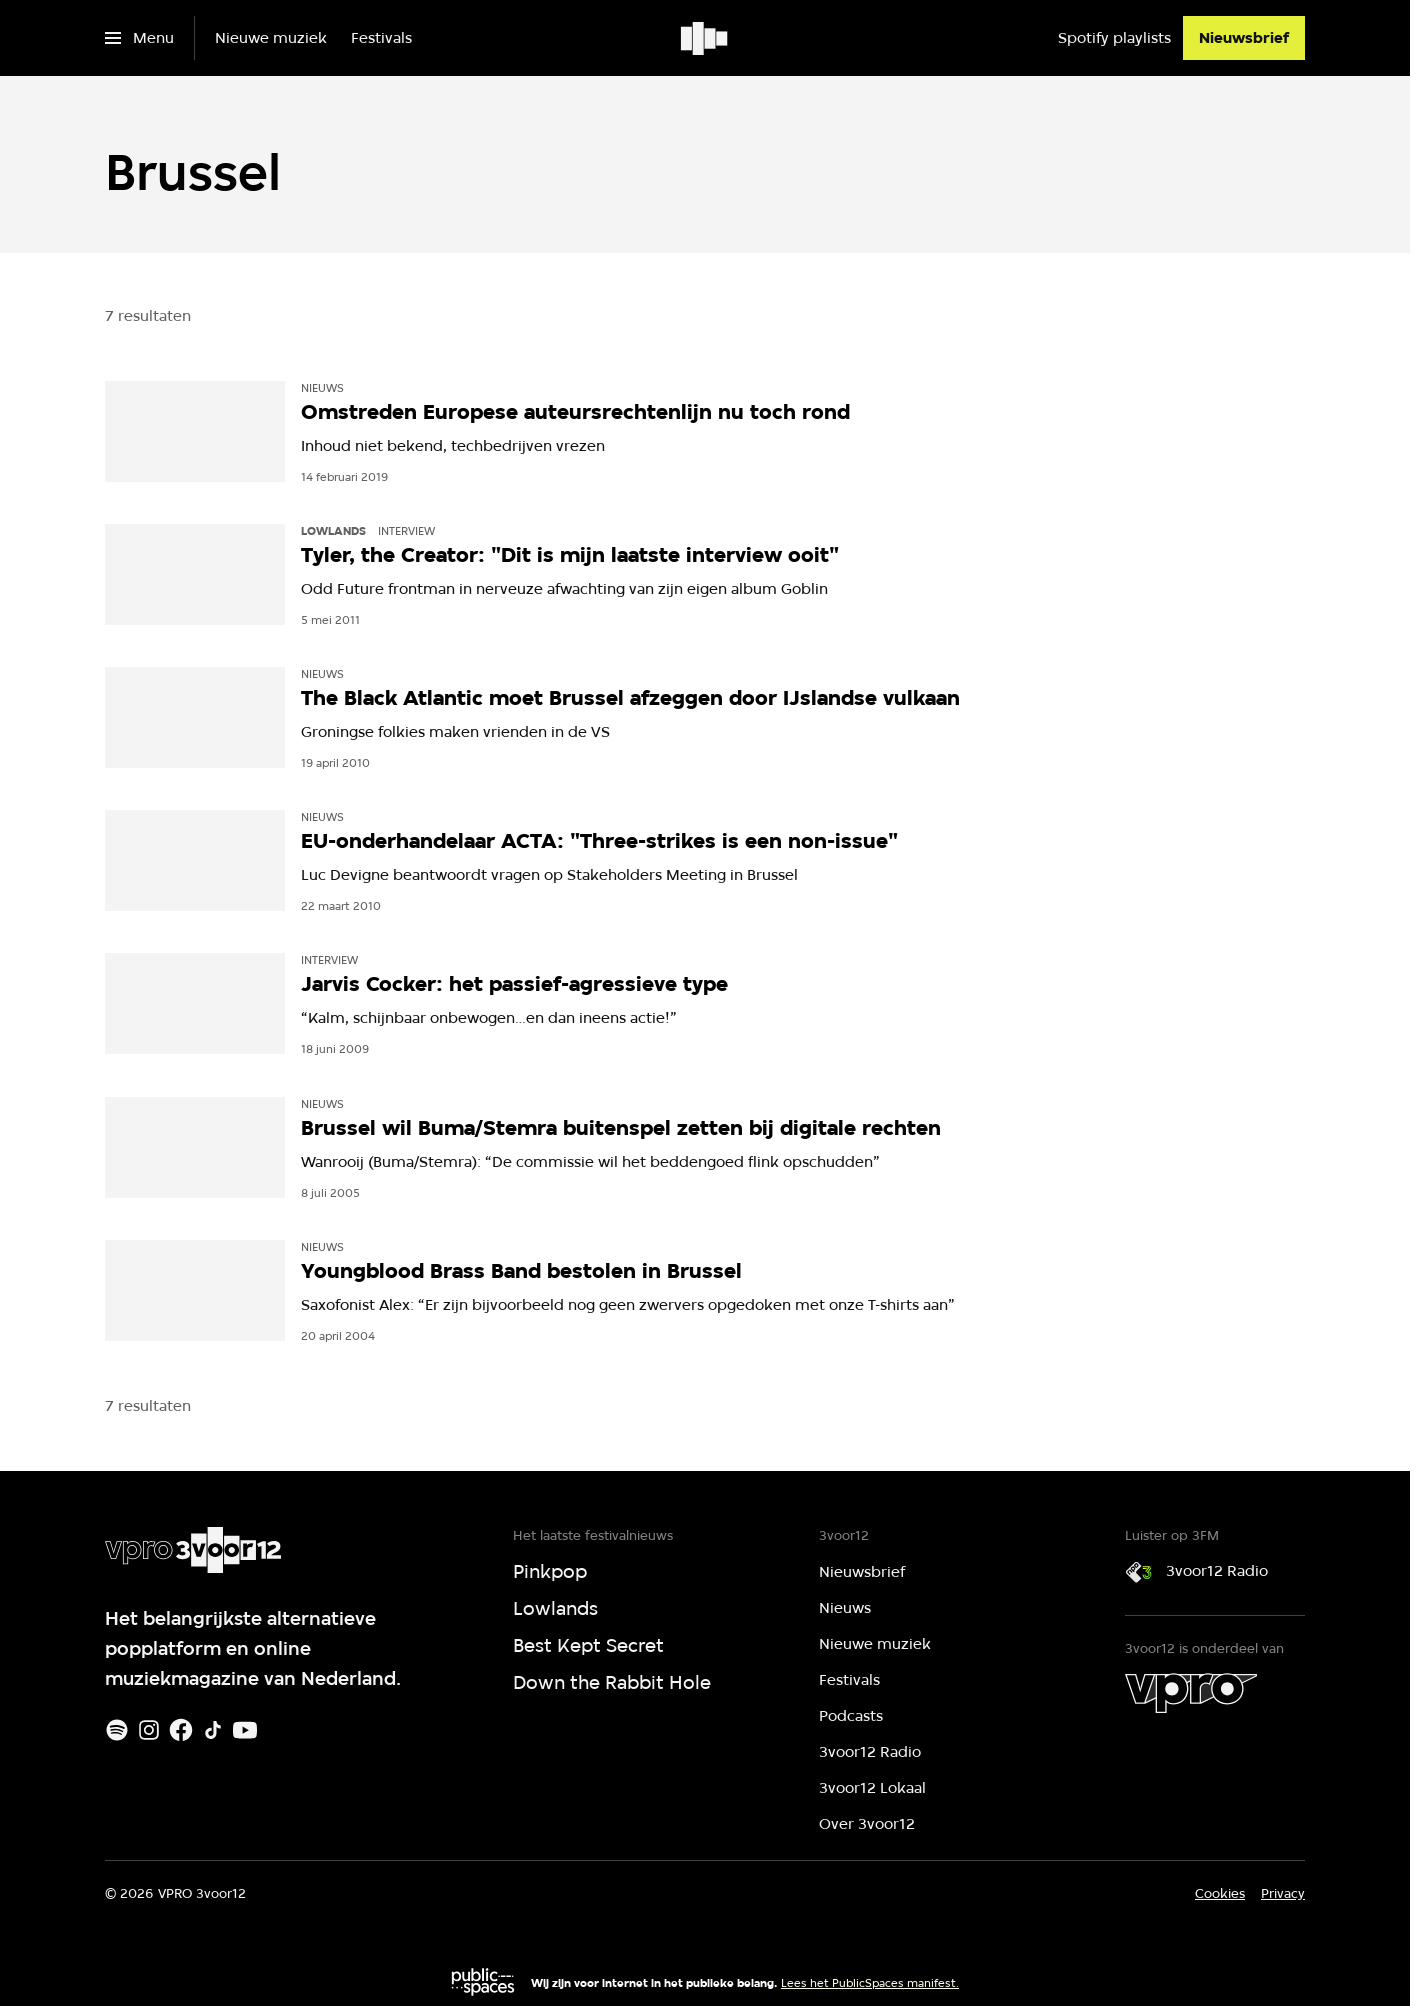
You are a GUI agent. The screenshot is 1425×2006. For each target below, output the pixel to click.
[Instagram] (149, 1730)
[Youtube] (245, 1730)
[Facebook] (181, 1730)
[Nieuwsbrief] (1244, 38)
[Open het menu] (139, 38)
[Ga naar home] (705, 38)
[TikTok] (213, 1730)
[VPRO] (1191, 1693)
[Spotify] (117, 1730)
